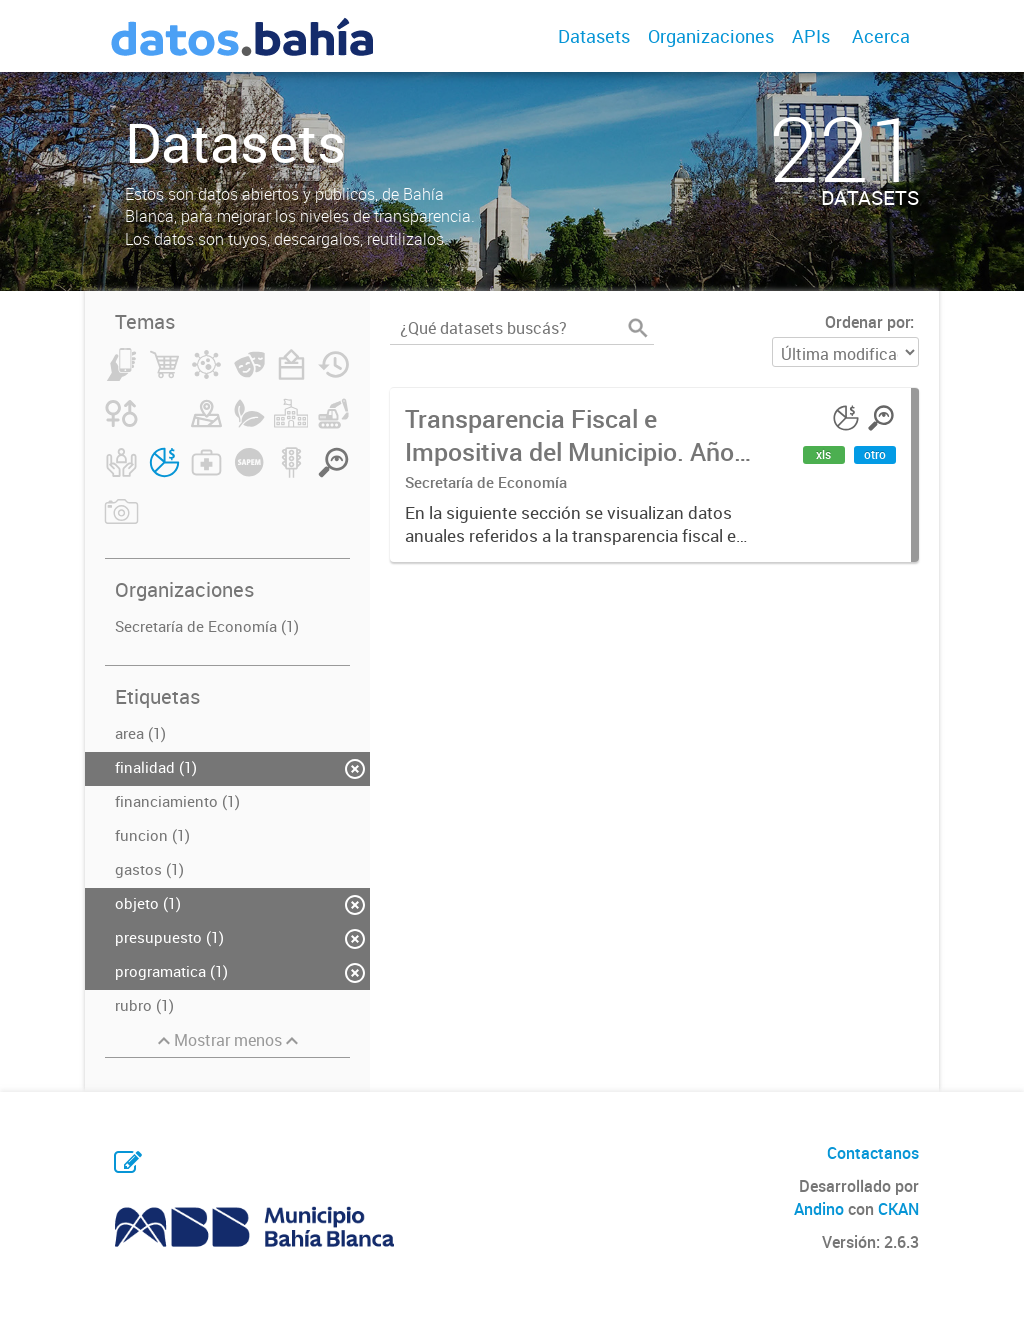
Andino (819, 1209)
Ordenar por (867, 322)
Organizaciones (711, 36)
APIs (811, 36)
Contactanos (873, 1153)
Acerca (881, 36)
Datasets (594, 36)
